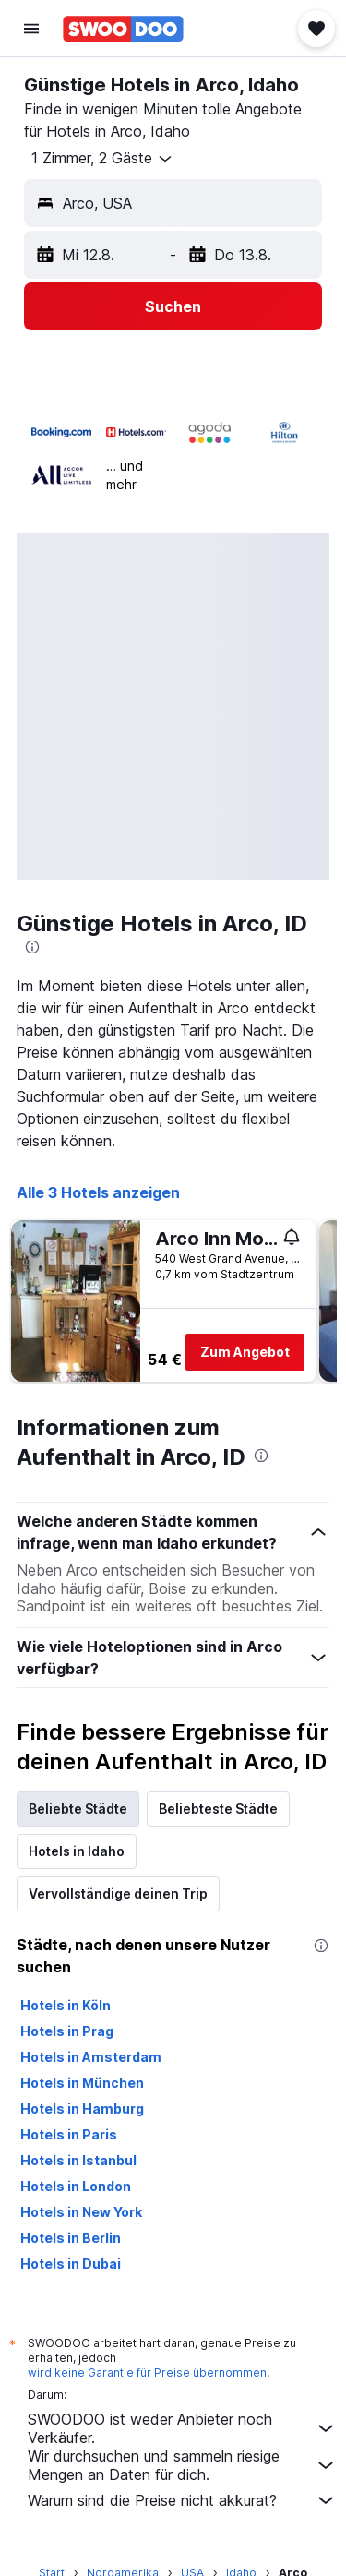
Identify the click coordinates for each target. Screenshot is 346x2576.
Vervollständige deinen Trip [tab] (118, 1893)
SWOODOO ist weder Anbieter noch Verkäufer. (182, 2428)
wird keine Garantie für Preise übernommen (147, 2372)
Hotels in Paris (68, 2134)
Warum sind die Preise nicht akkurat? (182, 2500)
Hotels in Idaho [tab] (77, 1851)
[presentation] (32, 947)
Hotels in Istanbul (78, 2160)
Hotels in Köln (65, 2005)
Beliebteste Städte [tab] (218, 1808)
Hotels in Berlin (70, 2238)
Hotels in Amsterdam (90, 2057)
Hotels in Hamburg (82, 2108)
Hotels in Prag (66, 2031)
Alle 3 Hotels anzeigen (98, 1192)
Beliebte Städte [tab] (78, 1808)
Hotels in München (82, 2083)
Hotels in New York (81, 2212)
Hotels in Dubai (70, 2263)
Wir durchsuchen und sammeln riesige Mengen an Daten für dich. (182, 2465)
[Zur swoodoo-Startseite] (123, 29)
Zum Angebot (245, 1352)
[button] (31, 28)
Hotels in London (75, 2186)
